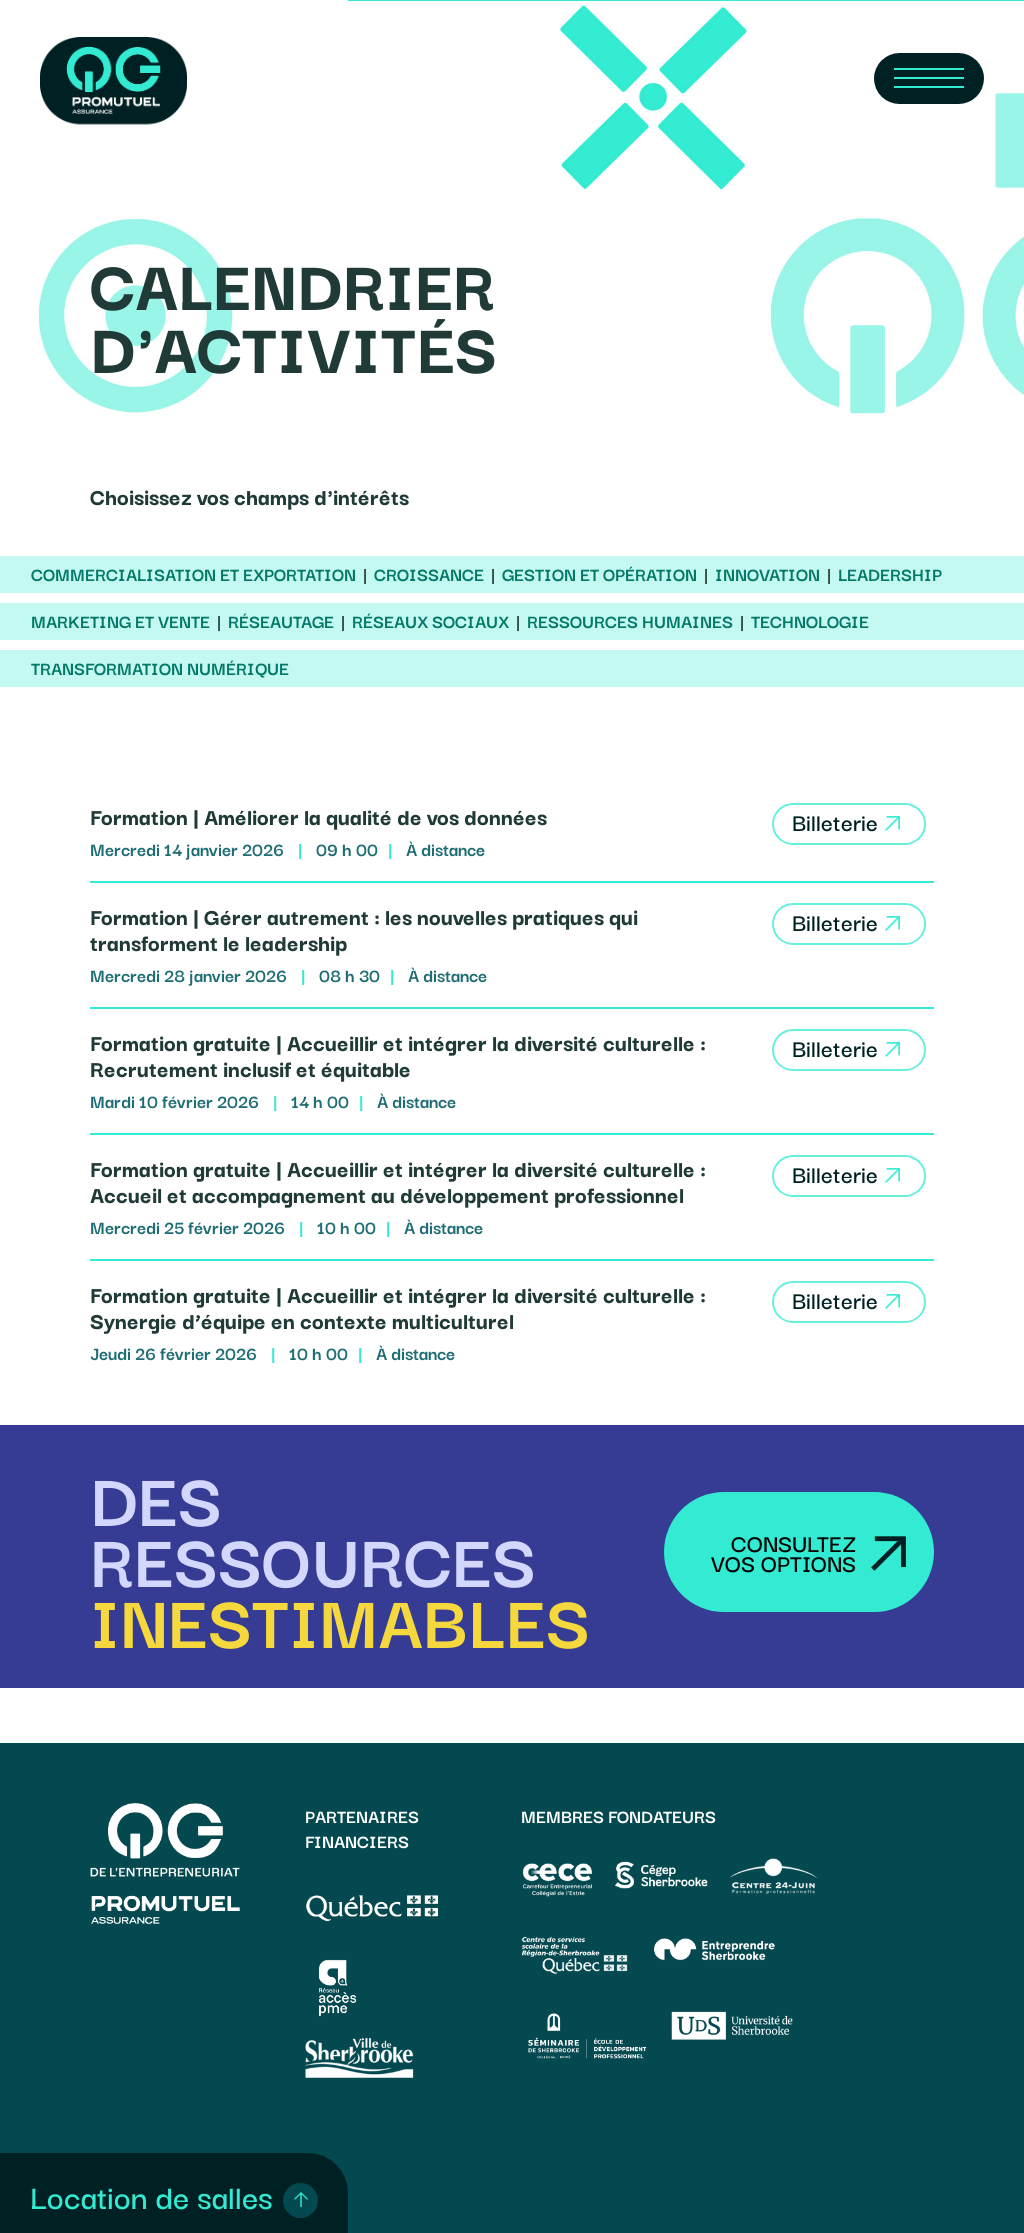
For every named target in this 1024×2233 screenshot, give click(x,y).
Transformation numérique (160, 668)
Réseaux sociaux (430, 621)
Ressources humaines (630, 621)
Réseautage (281, 621)
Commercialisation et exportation (193, 574)
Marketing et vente (120, 621)
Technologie (810, 621)
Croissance (429, 574)
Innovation (767, 574)
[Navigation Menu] (929, 78)
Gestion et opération (599, 574)
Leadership (890, 574)
